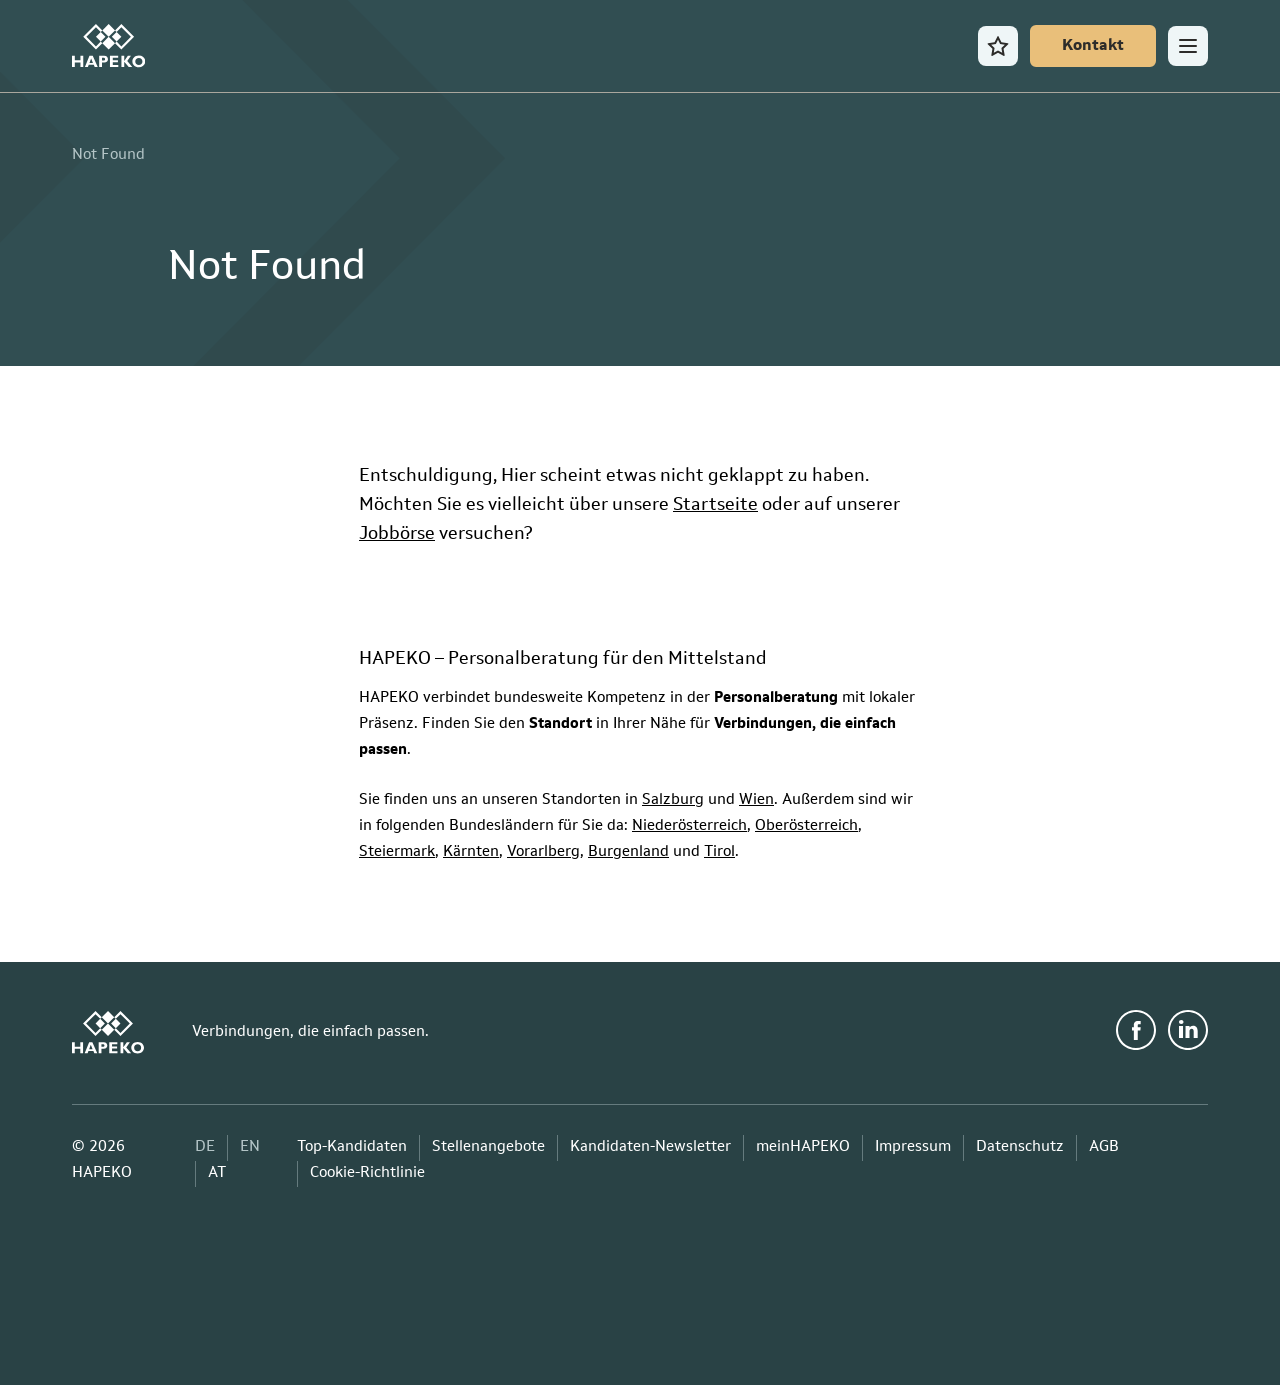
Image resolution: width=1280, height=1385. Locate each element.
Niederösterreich (689, 826)
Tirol (719, 852)
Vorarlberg (543, 852)
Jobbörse (397, 534)
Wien (756, 800)
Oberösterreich (806, 826)
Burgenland (628, 852)
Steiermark (397, 852)
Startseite (715, 505)
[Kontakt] (1093, 46)
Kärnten (471, 852)
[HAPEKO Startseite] (108, 46)
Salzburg (673, 800)
